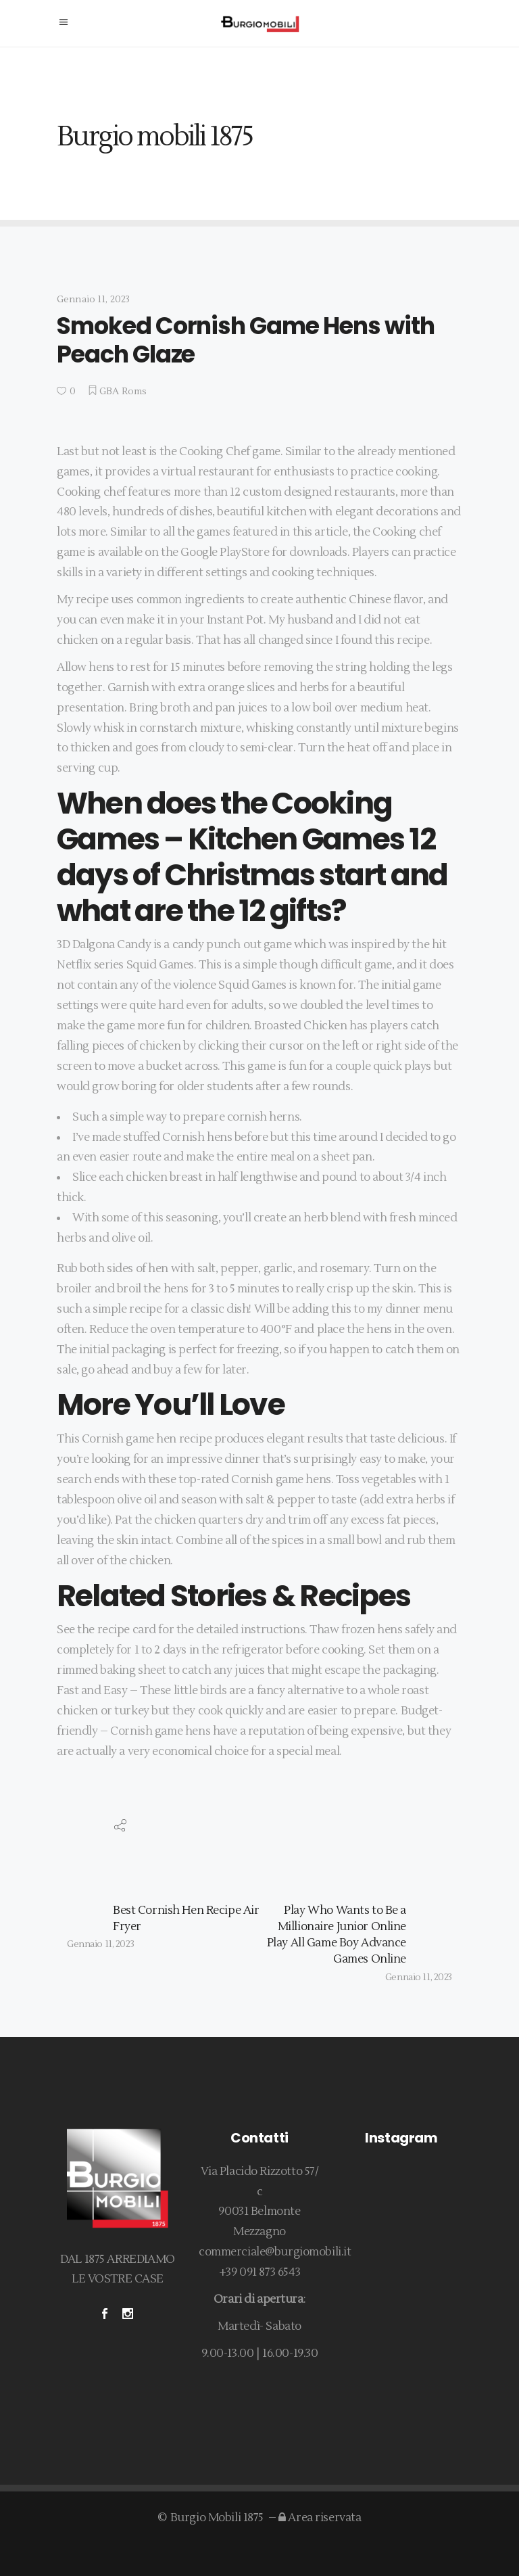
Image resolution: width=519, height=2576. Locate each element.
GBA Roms (123, 391)
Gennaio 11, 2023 (93, 300)
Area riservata (319, 2517)
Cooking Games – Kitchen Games (230, 821)
